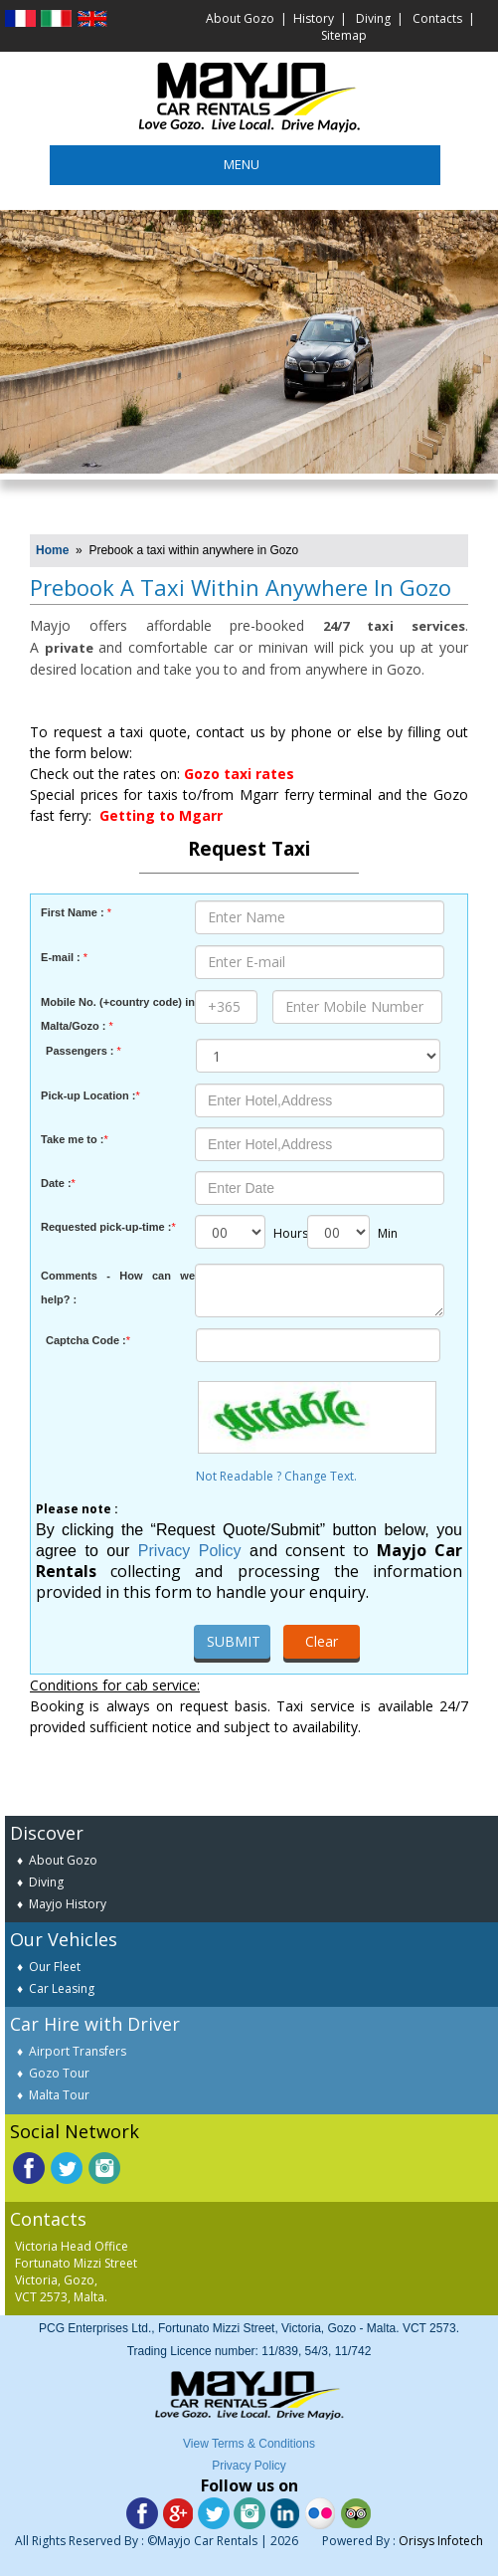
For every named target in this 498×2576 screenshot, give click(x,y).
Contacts (437, 18)
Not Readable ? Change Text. (317, 1477)
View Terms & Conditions (249, 2444)
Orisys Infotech (441, 2540)
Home (52, 550)
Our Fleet (55, 1966)
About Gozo (240, 18)
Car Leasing (61, 1988)
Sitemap (344, 35)
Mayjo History (67, 1903)
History (313, 18)
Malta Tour (59, 2094)
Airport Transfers (77, 2051)
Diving (373, 18)
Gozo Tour (59, 2073)
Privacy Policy (190, 1550)
